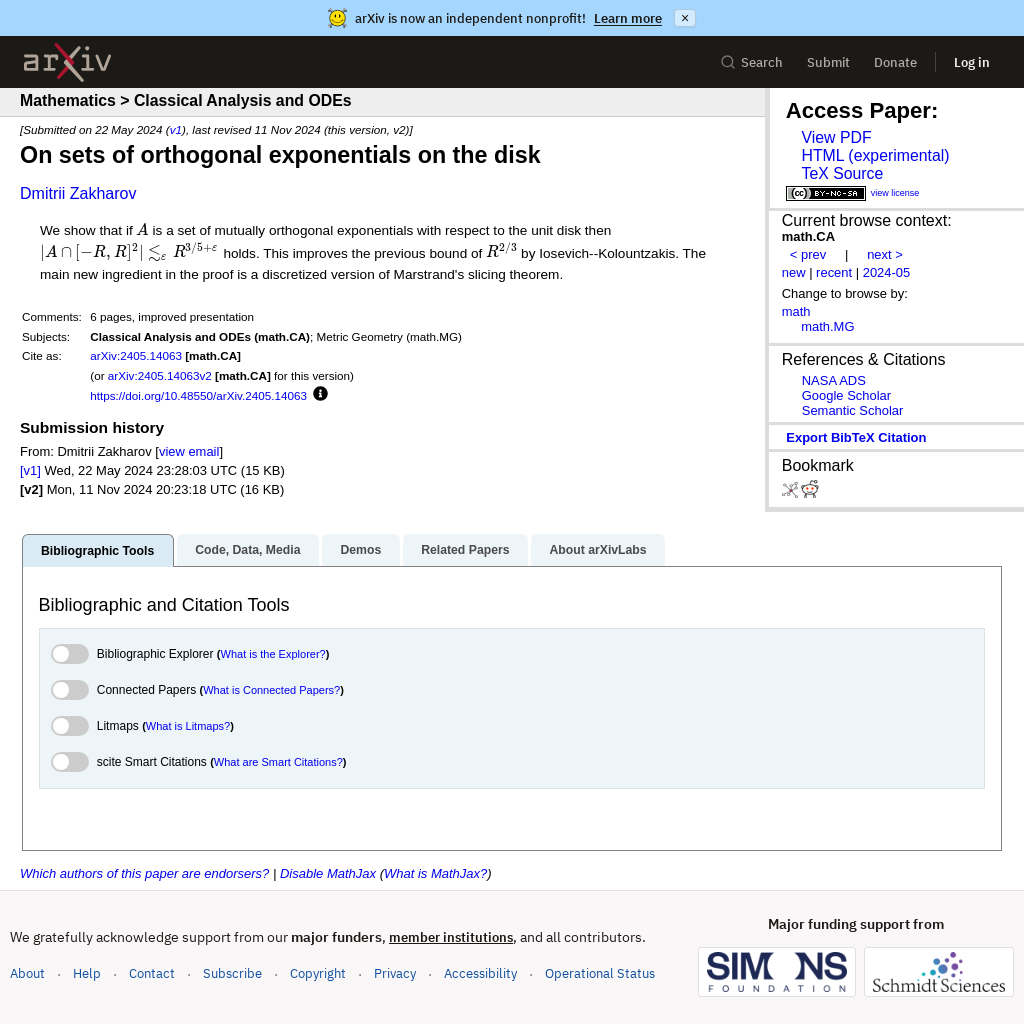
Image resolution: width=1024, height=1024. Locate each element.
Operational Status (600, 972)
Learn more (628, 18)
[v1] (30, 470)
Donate (895, 62)
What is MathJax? (435, 873)
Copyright (318, 973)
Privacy (395, 973)
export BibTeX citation (856, 437)
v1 (176, 129)
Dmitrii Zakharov (78, 193)
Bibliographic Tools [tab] (97, 551)
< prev (808, 254)
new (794, 272)
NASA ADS (834, 380)
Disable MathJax (328, 873)
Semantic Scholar (853, 410)
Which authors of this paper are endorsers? (144, 873)
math (796, 311)
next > (885, 254)
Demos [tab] (360, 550)
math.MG (827, 326)
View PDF (836, 137)
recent (834, 272)
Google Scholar (846, 395)
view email (189, 451)
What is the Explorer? (273, 654)
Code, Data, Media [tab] (247, 550)
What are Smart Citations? (278, 762)
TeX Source (842, 173)
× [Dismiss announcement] (685, 18)
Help (87, 973)
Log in (972, 62)
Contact (152, 973)
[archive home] (67, 62)
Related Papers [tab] (465, 550)
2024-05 (887, 272)
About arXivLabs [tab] (597, 550)
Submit (828, 62)
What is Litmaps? (188, 726)
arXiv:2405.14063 (136, 355)
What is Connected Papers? (271, 690)
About (27, 973)
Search (751, 62)
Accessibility (480, 973)
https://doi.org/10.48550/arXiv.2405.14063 (198, 395)
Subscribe (232, 973)
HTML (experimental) (875, 155)
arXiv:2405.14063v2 (160, 375)
